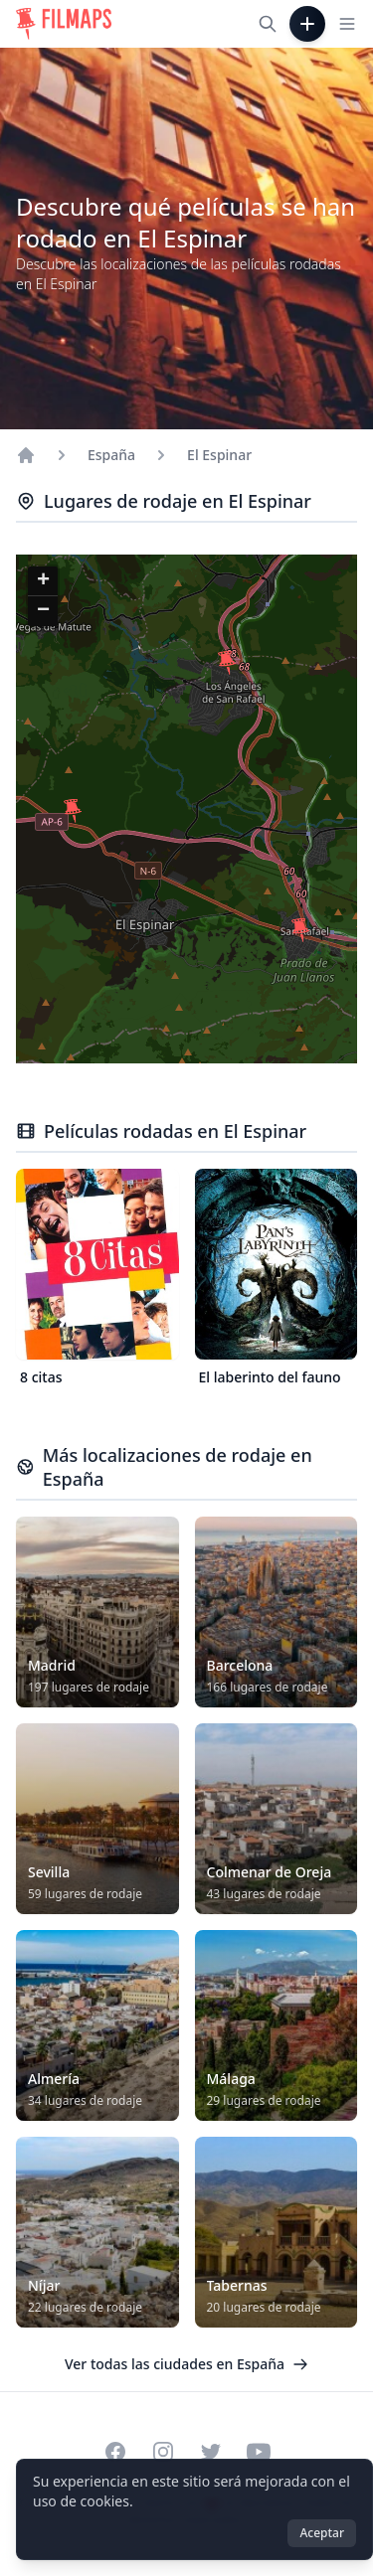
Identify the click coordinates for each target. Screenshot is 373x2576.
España (111, 454)
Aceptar (321, 2532)
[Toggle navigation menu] (347, 24)
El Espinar (219, 454)
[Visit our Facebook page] (115, 2452)
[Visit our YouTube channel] (259, 2452)
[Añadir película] (307, 24)
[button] (227, 663)
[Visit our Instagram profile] (163, 2452)
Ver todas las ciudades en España (186, 2363)
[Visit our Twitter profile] (211, 2452)
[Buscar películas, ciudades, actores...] (267, 24)
